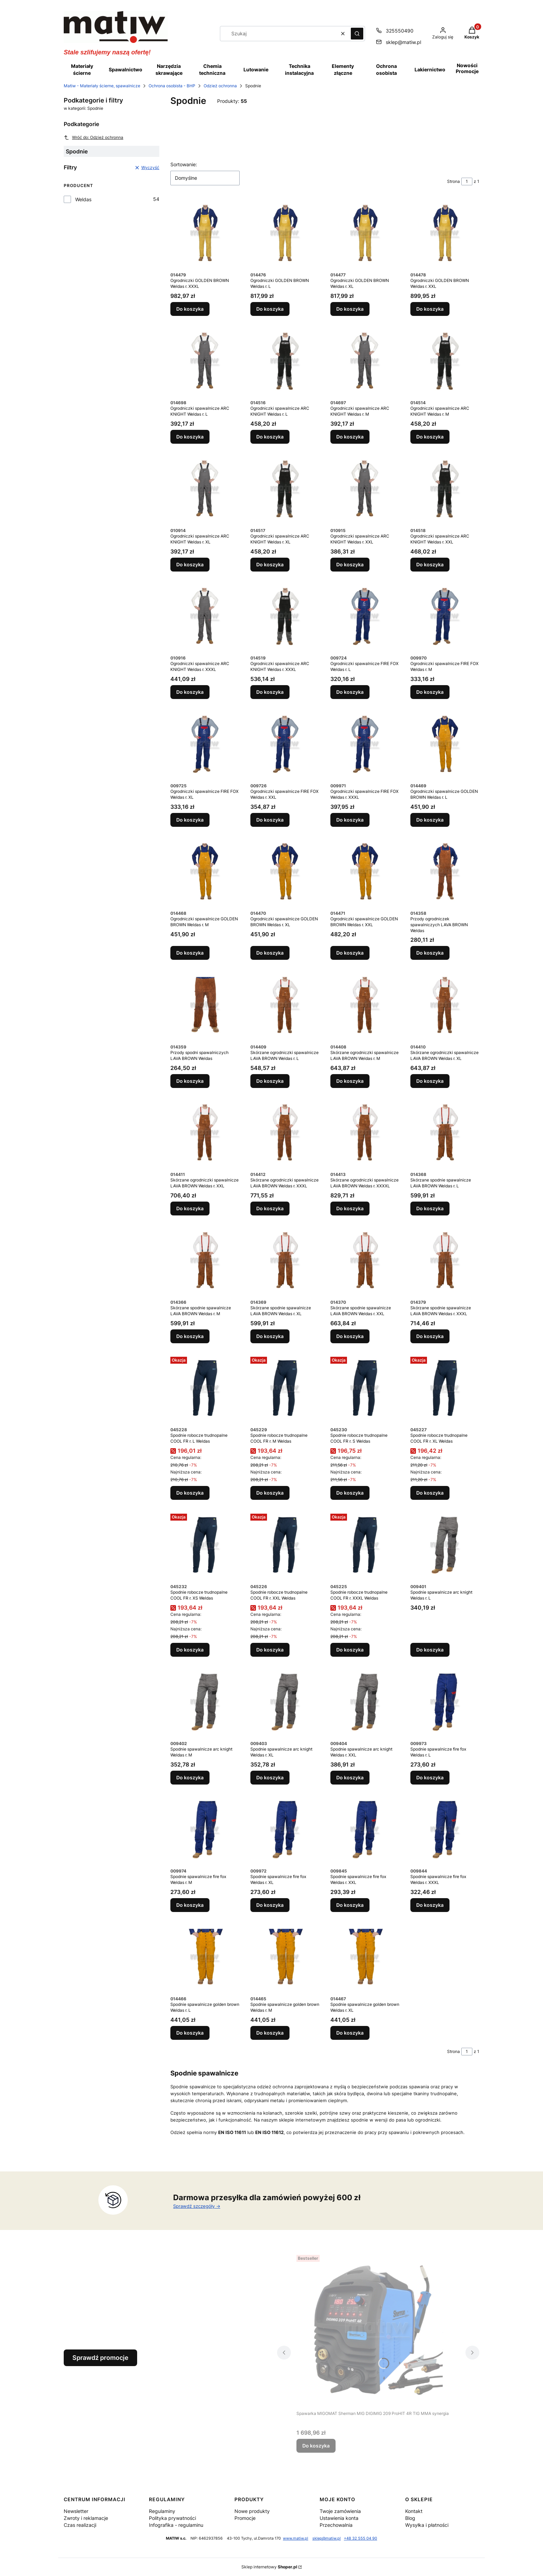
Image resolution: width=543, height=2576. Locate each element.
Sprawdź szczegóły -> (196, 2206)
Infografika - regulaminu (176, 2525)
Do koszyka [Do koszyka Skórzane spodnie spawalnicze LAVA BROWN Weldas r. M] (190, 1336)
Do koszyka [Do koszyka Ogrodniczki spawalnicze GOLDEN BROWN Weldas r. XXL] (350, 953)
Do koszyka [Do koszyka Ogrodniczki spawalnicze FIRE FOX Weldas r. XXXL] (350, 819)
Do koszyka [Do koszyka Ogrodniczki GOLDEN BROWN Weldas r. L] (270, 309)
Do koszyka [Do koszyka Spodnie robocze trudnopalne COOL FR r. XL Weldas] (430, 1493)
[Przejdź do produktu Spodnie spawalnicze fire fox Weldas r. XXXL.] (444, 1829)
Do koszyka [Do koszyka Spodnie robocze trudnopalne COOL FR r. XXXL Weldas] (350, 1650)
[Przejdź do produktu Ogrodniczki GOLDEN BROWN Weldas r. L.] (284, 233)
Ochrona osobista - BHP (172, 85)
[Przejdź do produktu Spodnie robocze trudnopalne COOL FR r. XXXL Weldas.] (364, 1545)
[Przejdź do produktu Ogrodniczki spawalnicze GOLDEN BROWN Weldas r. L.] (444, 744)
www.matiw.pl (295, 2538)
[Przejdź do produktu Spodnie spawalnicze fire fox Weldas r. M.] (204, 1829)
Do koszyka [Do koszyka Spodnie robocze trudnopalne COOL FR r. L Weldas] (190, 1493)
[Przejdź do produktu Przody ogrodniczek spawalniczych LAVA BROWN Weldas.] (444, 872)
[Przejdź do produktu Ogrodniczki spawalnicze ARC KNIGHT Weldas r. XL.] (204, 489)
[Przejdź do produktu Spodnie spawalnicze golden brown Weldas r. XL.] (364, 1957)
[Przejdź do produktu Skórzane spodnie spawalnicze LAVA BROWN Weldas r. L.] (444, 1133)
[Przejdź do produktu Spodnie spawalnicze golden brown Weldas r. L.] (204, 1957)
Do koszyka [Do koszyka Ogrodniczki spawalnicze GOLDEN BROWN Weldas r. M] (190, 953)
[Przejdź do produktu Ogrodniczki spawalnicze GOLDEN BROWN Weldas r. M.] (204, 872)
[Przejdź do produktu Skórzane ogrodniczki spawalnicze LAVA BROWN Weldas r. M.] (364, 1005)
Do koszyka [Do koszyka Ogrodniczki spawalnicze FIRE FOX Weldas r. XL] (190, 819)
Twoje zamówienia (340, 2511)
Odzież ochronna (220, 85)
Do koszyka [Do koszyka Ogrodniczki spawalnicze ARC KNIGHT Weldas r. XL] (190, 564)
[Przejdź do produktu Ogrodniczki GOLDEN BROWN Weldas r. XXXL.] (204, 233)
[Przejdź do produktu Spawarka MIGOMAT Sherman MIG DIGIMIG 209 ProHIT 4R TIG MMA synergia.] (378, 2330)
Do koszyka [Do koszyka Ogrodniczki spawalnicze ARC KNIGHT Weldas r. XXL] (350, 564)
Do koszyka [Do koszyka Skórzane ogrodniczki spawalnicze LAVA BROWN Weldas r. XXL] (190, 1208)
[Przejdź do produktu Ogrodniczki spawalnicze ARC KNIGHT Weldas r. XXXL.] (204, 616)
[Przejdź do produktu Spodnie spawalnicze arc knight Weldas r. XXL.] (364, 1702)
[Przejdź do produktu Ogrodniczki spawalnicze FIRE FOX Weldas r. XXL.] (284, 744)
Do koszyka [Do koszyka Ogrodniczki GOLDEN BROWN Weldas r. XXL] (430, 309)
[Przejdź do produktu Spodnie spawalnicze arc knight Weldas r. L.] (444, 1545)
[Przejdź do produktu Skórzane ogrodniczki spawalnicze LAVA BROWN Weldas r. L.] (284, 1005)
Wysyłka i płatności (426, 2525)
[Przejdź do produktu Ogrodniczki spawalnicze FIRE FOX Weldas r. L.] (364, 616)
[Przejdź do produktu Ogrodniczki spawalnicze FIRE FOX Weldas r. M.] (444, 616)
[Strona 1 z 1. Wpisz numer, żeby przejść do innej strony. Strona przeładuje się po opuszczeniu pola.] (466, 181)
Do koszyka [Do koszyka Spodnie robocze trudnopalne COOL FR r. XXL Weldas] (270, 1650)
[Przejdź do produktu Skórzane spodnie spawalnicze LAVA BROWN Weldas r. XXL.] (364, 1261)
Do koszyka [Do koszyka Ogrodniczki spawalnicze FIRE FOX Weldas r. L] (350, 692)
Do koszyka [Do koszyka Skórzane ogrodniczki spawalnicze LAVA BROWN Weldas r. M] (350, 1080)
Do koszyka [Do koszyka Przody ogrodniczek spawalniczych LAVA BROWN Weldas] (430, 953)
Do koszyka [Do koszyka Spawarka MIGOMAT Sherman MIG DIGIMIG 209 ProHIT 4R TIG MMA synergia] (316, 2446)
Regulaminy (162, 2511)
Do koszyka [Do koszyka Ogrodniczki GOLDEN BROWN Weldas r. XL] (350, 309)
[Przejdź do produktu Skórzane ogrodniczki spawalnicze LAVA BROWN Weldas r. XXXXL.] (364, 1133)
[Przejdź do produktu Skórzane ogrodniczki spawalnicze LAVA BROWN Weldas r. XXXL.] (284, 1133)
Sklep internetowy (269, 2566)
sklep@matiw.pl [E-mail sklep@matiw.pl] (403, 42)
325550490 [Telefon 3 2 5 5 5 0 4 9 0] (399, 31)
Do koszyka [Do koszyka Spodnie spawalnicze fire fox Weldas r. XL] (270, 1905)
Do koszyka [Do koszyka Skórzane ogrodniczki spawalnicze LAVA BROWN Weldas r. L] (270, 1080)
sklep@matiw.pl (326, 2538)
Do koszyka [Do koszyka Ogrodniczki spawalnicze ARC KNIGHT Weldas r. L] (190, 437)
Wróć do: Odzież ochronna (93, 137)
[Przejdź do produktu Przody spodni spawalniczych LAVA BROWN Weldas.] (204, 1005)
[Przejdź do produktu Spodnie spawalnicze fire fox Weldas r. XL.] (284, 1829)
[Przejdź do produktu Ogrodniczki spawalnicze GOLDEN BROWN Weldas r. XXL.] (364, 872)
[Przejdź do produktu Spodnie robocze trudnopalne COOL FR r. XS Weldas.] (204, 1545)
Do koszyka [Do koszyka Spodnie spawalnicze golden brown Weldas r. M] (270, 2032)
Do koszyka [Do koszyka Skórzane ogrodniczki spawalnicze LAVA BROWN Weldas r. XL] (430, 1080)
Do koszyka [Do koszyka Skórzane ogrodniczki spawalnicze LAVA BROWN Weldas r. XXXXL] (350, 1208)
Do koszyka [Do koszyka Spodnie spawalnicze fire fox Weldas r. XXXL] (430, 1905)
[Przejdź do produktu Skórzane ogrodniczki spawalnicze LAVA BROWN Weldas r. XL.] (444, 1005)
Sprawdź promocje (100, 2357)
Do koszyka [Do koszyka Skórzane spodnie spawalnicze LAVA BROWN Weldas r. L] (430, 1208)
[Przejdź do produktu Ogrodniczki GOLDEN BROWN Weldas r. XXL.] (444, 233)
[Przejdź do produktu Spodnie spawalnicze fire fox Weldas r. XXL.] (364, 1829)
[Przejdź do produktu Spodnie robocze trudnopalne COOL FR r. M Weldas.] (284, 1388)
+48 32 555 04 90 (360, 2538)
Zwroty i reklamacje (86, 2518)
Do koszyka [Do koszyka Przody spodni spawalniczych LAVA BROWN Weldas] (190, 1080)
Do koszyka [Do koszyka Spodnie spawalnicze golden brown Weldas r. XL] (350, 2032)
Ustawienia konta (339, 2518)
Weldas (83, 199)
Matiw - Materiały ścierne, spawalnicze (102, 85)
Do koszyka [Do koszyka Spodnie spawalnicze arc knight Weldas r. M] (190, 1777)
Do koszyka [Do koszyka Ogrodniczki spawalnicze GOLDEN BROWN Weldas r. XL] (270, 953)
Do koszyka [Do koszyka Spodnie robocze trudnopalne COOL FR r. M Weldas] (270, 1493)
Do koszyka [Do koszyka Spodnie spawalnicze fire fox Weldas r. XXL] (350, 1905)
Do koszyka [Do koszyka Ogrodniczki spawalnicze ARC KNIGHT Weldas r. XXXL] (190, 692)
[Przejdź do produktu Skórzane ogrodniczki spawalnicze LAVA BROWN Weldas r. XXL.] (204, 1133)
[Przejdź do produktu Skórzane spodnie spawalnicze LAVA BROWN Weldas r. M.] (204, 1261)
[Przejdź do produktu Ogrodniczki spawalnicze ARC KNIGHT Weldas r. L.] (204, 361)
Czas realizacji (80, 2525)
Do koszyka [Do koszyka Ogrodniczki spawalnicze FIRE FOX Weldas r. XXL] (270, 819)
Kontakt (413, 2511)
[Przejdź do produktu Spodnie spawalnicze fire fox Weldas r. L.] (444, 1702)
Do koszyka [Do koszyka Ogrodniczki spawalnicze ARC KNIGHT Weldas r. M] (350, 437)
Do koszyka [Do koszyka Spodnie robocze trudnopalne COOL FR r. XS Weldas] (190, 1650)
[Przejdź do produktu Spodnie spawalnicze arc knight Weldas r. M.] (204, 1702)
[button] (357, 33)
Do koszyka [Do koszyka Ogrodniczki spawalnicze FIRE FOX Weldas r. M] (430, 692)
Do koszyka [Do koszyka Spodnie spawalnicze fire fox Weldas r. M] (190, 1905)
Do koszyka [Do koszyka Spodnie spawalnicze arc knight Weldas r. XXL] (350, 1777)
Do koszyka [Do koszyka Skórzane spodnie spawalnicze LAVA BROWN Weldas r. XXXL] (430, 1336)
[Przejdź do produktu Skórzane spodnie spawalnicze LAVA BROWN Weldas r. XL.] (284, 1261)
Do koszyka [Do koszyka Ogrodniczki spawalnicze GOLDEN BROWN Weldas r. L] (430, 819)
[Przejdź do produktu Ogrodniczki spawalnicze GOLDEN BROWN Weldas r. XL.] (284, 872)
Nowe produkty (252, 2511)
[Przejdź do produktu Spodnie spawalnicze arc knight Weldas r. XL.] (284, 1702)
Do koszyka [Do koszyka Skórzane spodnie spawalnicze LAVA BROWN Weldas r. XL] (270, 1336)
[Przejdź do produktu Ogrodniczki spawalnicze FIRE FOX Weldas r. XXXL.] (364, 744)
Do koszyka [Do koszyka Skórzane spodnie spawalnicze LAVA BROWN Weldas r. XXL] (350, 1336)
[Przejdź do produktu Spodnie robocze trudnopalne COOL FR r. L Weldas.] (204, 1388)
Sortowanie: (183, 164)
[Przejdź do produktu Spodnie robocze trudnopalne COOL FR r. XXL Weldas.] (284, 1545)
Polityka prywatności (172, 2518)
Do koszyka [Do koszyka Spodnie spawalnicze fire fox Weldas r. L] (430, 1777)
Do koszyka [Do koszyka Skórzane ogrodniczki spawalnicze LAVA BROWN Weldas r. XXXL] (270, 1208)
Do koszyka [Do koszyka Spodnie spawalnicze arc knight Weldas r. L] (430, 1650)
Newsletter (76, 2511)
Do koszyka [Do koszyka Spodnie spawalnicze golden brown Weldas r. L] (190, 2032)
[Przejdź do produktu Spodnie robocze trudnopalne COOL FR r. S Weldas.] (364, 1388)
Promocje (245, 2518)
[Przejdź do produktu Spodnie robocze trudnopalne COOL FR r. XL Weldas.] (444, 1388)
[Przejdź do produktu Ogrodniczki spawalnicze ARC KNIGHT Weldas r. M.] (364, 361)
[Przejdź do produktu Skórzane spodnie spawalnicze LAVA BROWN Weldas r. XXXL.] (444, 1261)
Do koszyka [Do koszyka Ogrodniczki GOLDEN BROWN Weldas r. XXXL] (190, 309)
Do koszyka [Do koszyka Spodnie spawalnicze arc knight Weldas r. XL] (270, 1777)
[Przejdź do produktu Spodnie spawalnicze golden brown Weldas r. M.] (284, 1957)
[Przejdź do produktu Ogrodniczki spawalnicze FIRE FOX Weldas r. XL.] (204, 744)
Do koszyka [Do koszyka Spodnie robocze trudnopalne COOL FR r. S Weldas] (350, 1493)
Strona (453, 181)
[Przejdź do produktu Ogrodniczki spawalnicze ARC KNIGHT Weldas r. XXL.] (364, 489)
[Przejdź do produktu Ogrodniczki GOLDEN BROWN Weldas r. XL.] (364, 233)
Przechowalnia (336, 2525)
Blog (410, 2518)
